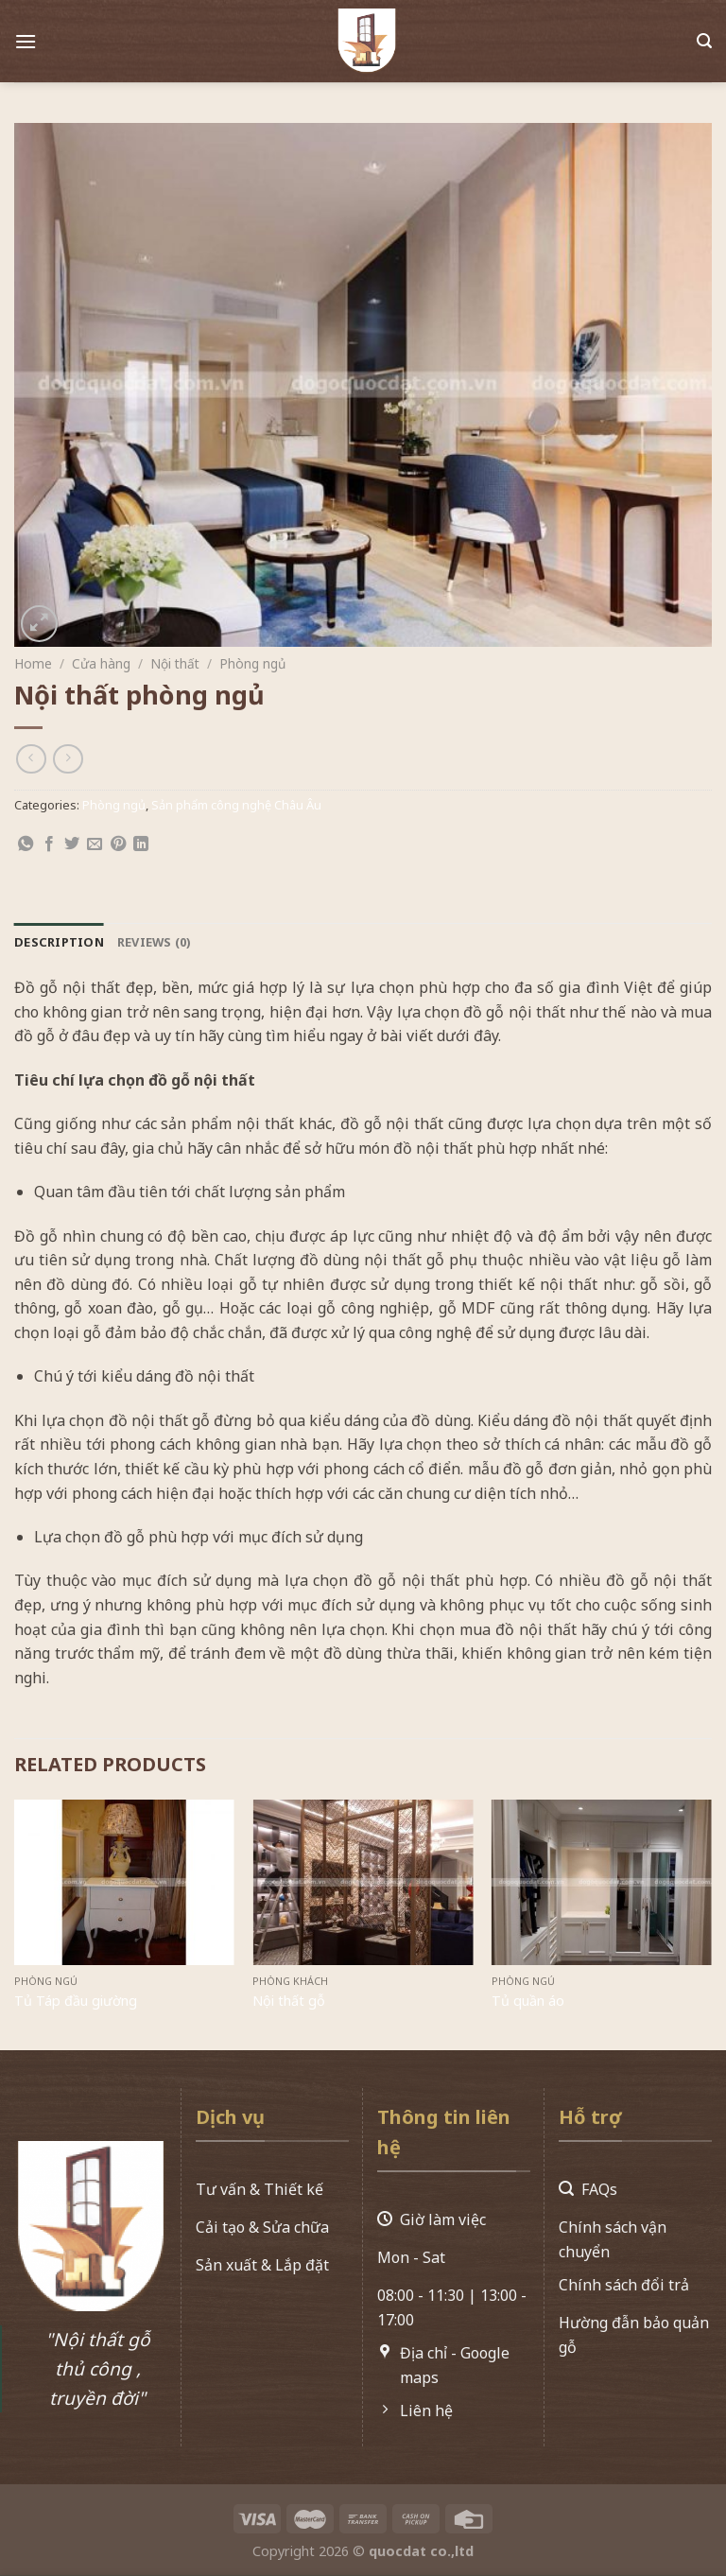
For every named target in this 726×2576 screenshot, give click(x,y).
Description (59, 941)
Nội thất (174, 663)
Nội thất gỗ (288, 2001)
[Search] (704, 35)
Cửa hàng (101, 663)
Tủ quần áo (528, 2001)
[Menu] (25, 35)
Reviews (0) (154, 941)
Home (33, 663)
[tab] (59, 942)
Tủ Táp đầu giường (75, 2001)
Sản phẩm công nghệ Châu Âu (236, 804)
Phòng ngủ (252, 663)
